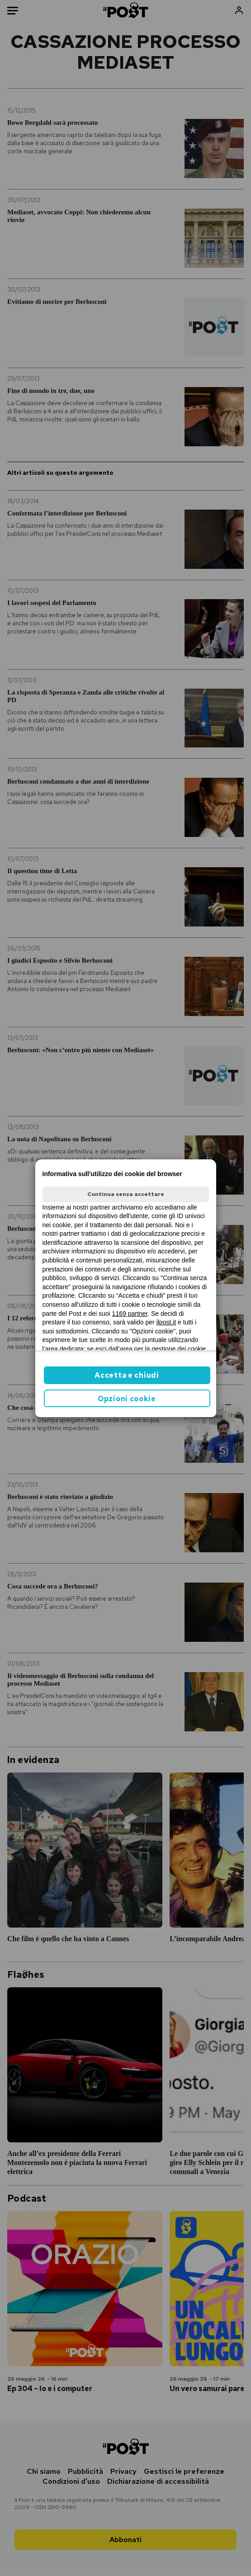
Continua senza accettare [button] (125, 1194)
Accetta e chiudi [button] (127, 1375)
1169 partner (130, 1313)
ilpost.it (166, 1322)
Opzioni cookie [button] (127, 1399)
